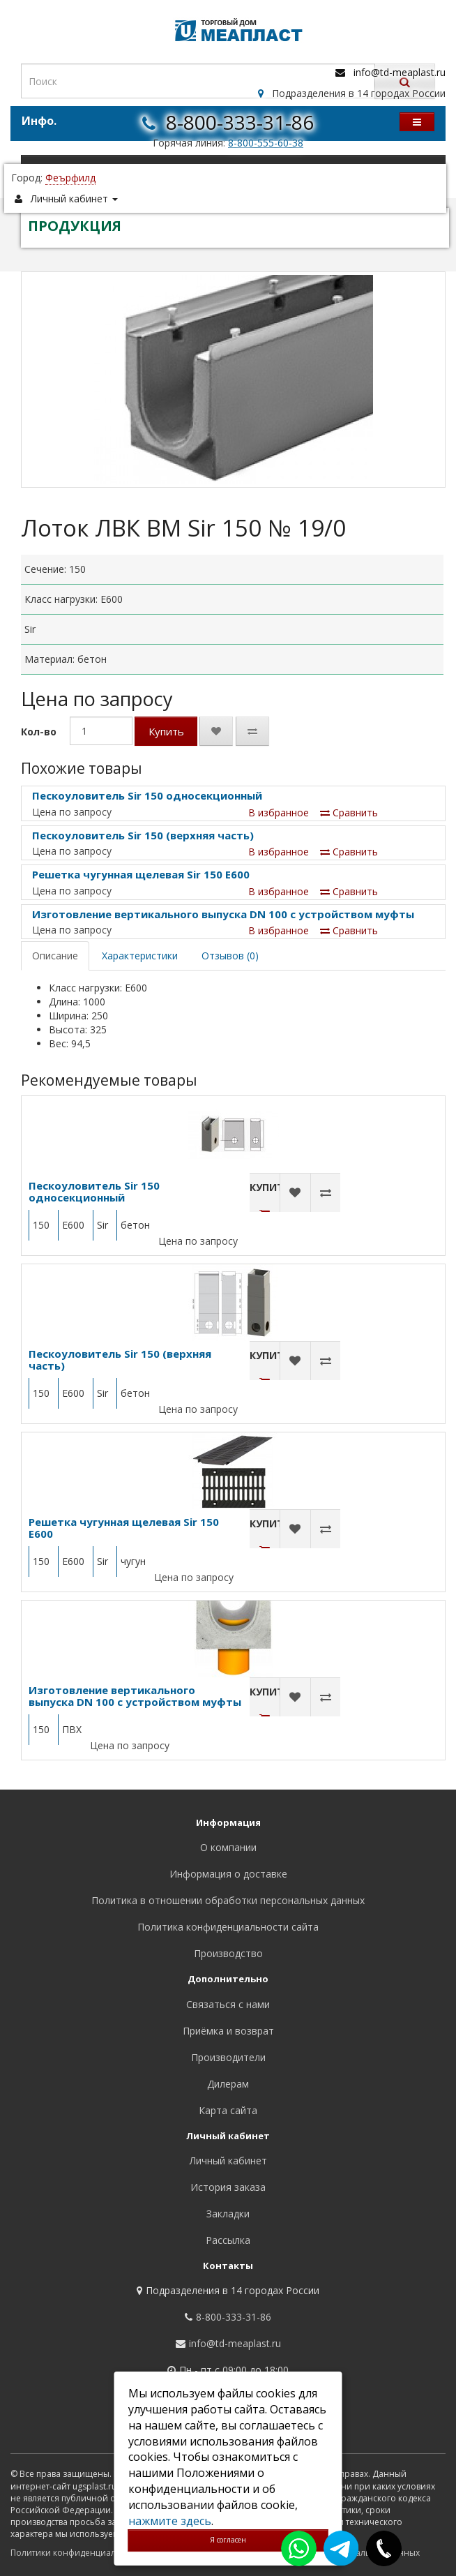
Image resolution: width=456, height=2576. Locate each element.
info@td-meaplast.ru (400, 72)
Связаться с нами (228, 2004)
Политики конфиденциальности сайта (90, 2553)
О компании (228, 1847)
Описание (55, 955)
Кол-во (38, 731)
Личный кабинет (228, 2160)
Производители (228, 2057)
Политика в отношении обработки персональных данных (228, 1900)
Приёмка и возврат (228, 2030)
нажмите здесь (169, 2521)
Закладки (228, 2213)
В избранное (278, 812)
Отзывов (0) (230, 955)
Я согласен (228, 2540)
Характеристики (140, 955)
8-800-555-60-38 (265, 142)
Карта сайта (228, 2110)
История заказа (228, 2187)
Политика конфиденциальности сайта (228, 1926)
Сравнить (349, 812)
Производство (228, 1953)
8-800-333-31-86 (240, 122)
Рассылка (228, 2240)
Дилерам (228, 2083)
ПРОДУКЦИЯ (74, 225)
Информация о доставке (228, 1873)
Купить (166, 731)
